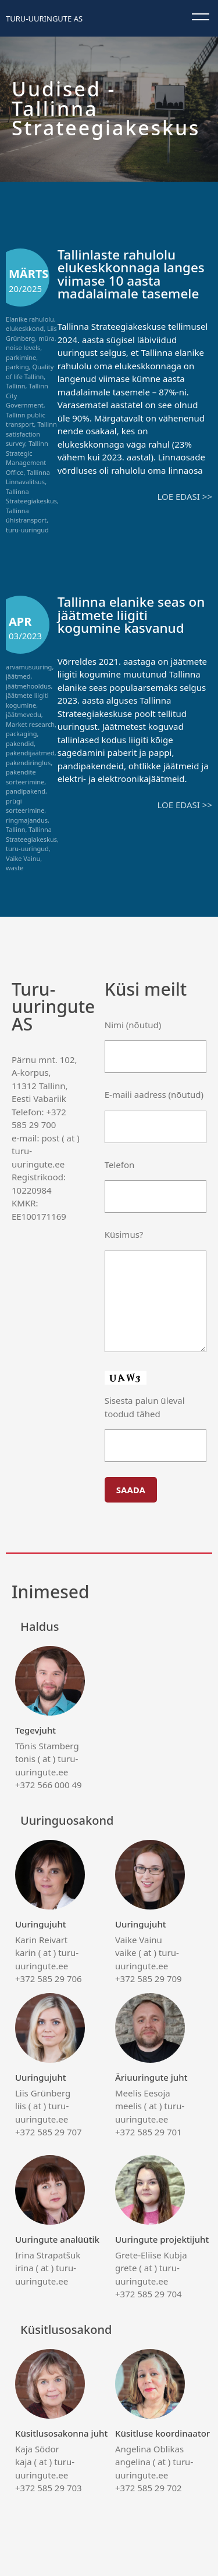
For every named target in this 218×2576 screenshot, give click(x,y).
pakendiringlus (28, 762)
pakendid (20, 743)
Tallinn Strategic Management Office (27, 458)
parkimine (21, 357)
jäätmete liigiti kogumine (27, 700)
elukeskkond (25, 328)
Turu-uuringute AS (44, 18)
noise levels (23, 347)
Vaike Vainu (23, 858)
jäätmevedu (23, 714)
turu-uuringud (27, 529)
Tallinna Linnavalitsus (28, 477)
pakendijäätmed (30, 752)
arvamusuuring (29, 666)
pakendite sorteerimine (25, 777)
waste (14, 867)
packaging (21, 733)
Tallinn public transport (25, 419)
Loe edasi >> (185, 496)
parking (17, 366)
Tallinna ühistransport (26, 515)
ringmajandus (27, 820)
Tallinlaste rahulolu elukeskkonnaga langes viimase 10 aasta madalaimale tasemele (131, 274)
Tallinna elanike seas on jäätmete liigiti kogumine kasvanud (131, 615)
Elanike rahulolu (30, 319)
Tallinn (16, 385)
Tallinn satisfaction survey (31, 434)
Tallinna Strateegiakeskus (31, 496)
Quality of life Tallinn (29, 371)
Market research (30, 724)
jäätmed (18, 676)
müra (46, 338)
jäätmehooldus (28, 686)
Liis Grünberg (31, 333)
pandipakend (25, 791)
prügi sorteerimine (25, 806)
